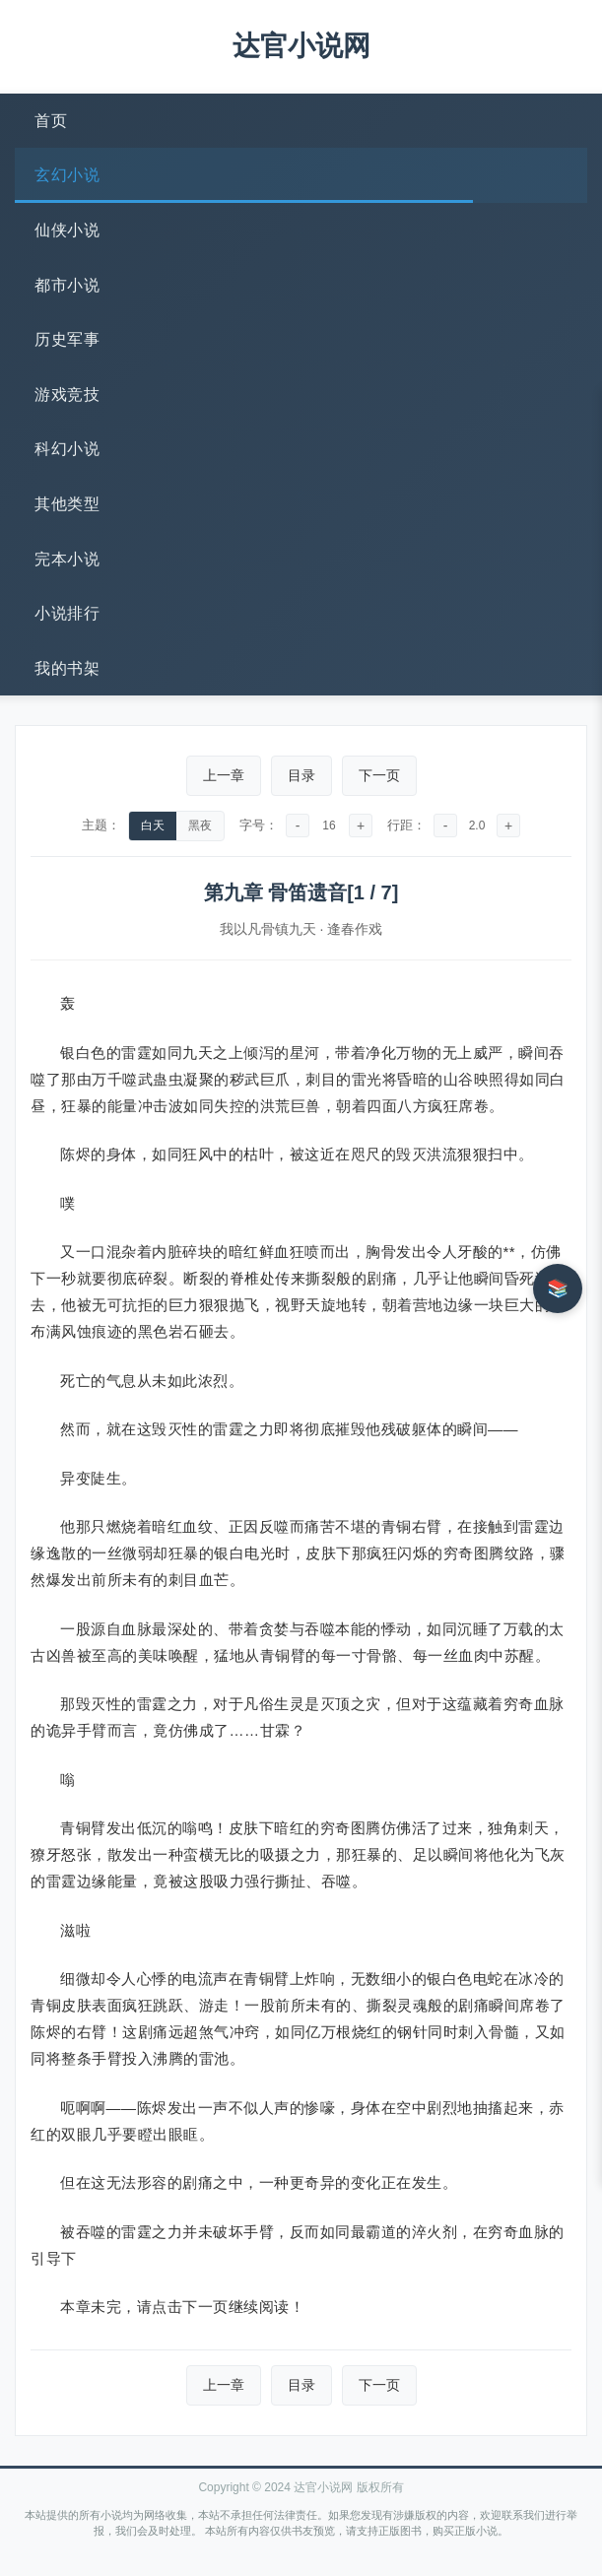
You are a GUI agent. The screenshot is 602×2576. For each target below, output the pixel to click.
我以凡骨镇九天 (268, 929)
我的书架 (67, 668)
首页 (50, 120)
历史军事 (67, 339)
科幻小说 (67, 448)
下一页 (379, 775)
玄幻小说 (67, 174)
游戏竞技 (67, 394)
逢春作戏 (354, 929)
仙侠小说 (67, 230)
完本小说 (67, 559)
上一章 (223, 775)
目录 (301, 775)
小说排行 (67, 613)
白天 (153, 825)
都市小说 (67, 285)
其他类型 (67, 503)
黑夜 (200, 825)
